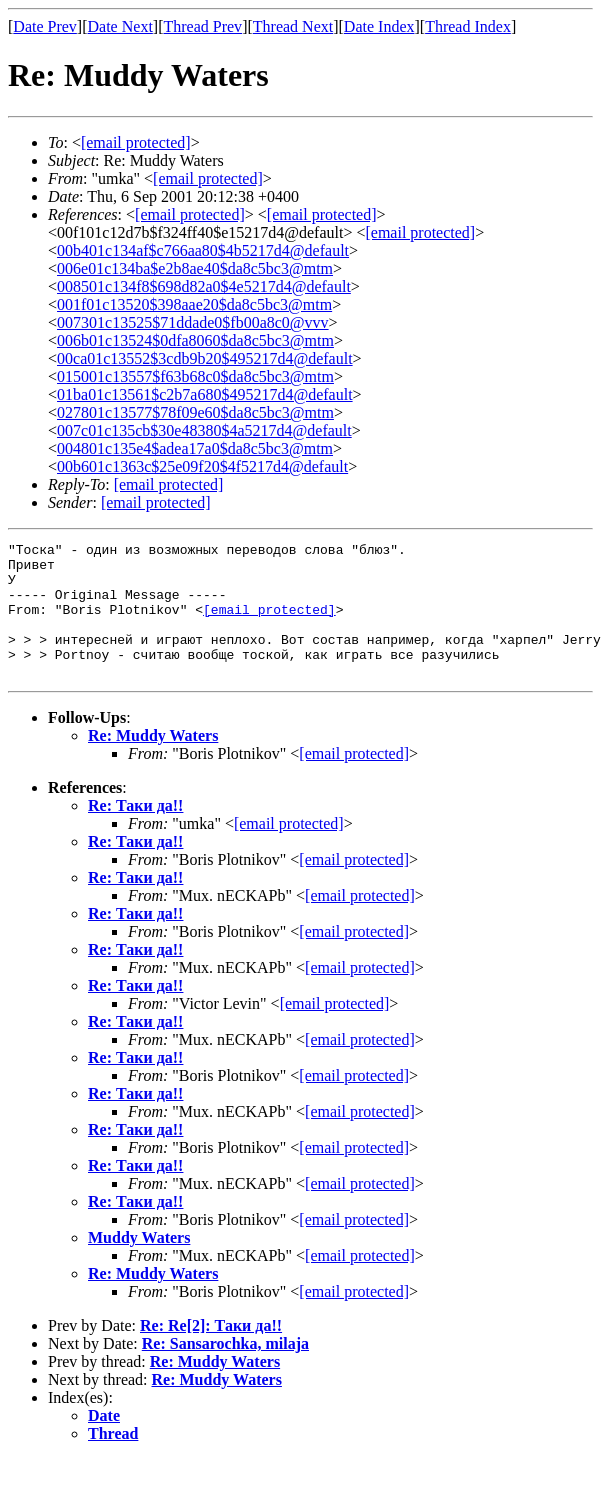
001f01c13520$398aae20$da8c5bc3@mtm (194, 304)
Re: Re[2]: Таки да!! (211, 1352)
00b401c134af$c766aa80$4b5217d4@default (203, 250)
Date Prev (45, 26)
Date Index (379, 26)
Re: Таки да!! (135, 832)
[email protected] (190, 214)
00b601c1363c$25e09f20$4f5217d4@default (202, 466)
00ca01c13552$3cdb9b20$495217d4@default (205, 358)
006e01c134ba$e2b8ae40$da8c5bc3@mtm (195, 268)
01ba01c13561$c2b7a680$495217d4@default (205, 394)
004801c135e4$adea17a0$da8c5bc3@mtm (195, 448)
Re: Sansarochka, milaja (225, 1370)
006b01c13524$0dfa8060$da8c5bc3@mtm (195, 340)
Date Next (120, 26)
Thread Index (468, 26)
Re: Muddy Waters (153, 762)
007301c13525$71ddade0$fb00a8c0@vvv (193, 322)
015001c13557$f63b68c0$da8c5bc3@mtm (195, 376)
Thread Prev (202, 26)
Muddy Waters (139, 1264)
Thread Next (293, 26)
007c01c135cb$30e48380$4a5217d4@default (204, 430)
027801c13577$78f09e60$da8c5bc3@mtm (195, 412)
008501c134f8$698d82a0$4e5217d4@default (204, 286)
